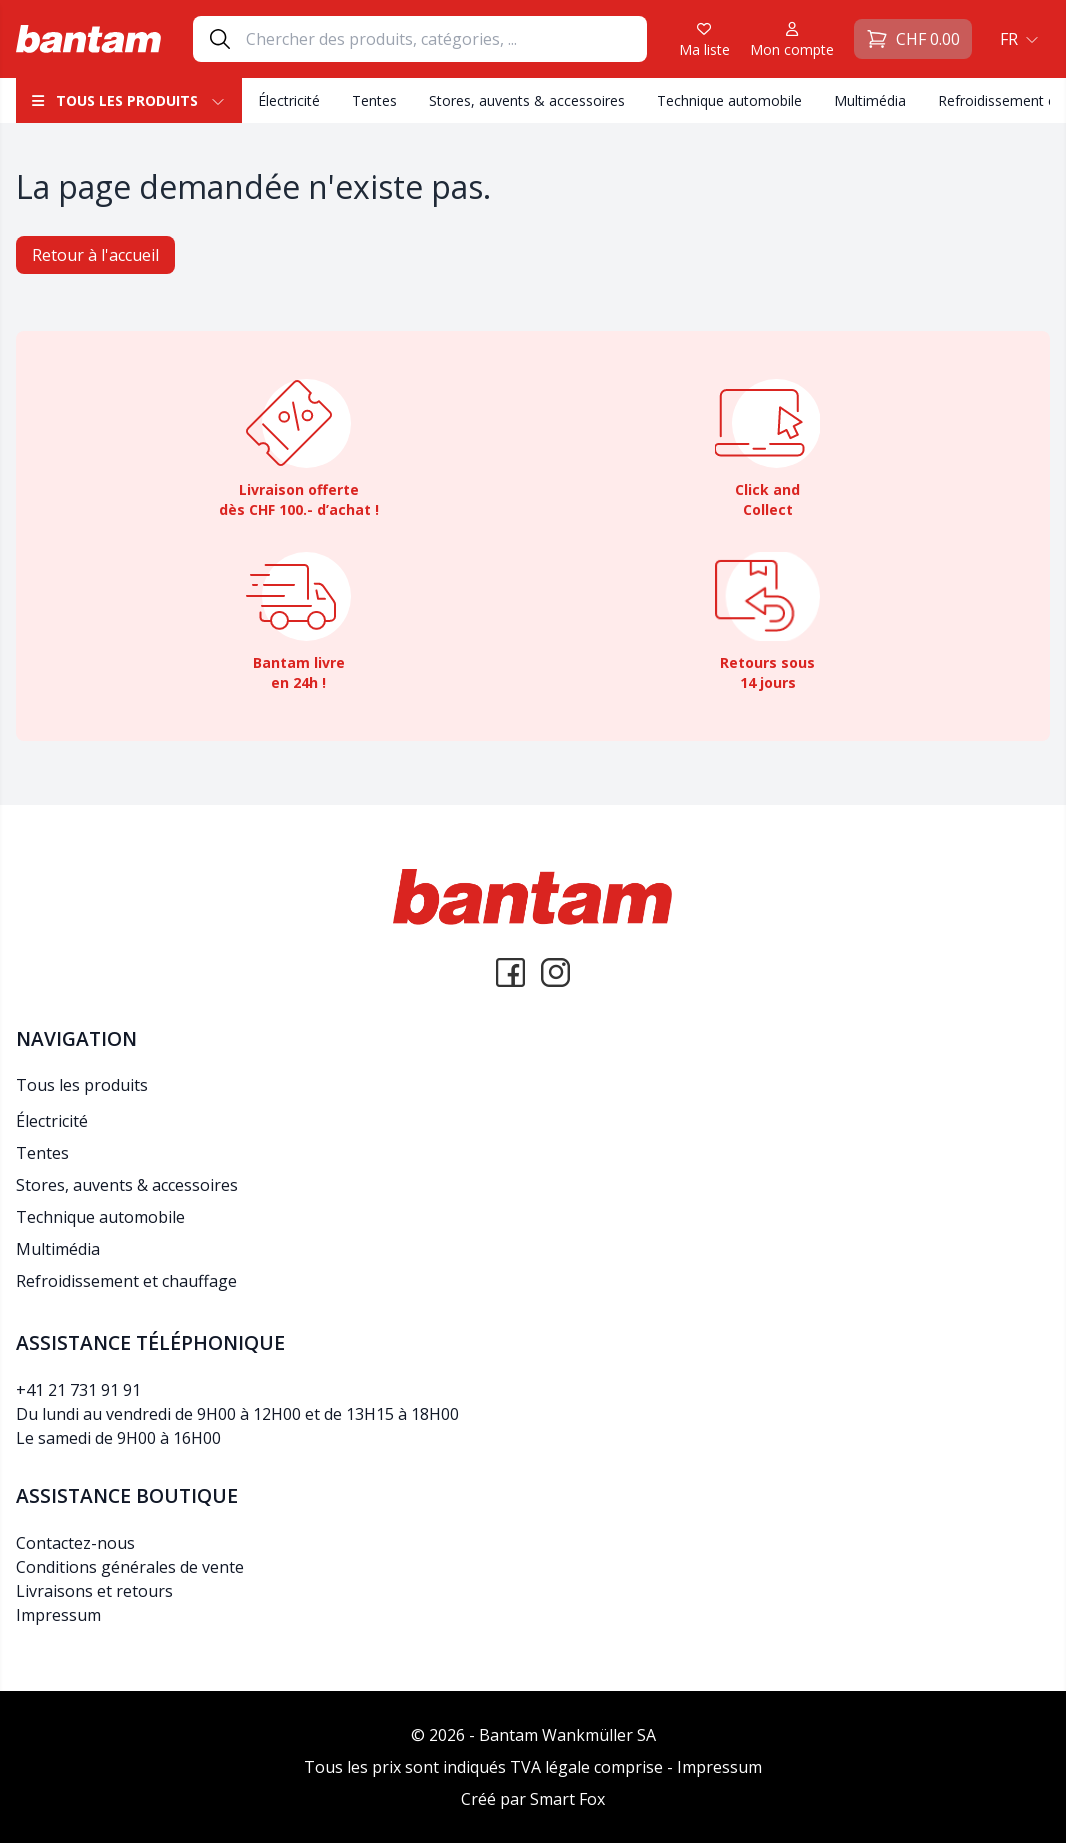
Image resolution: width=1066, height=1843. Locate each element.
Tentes (374, 100)
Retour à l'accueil (95, 255)
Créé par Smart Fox (533, 1799)
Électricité (289, 100)
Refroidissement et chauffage (126, 1281)
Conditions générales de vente (130, 1567)
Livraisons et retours (94, 1591)
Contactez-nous (75, 1543)
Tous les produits (129, 100)
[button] (1017, 39)
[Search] (446, 39)
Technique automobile (729, 100)
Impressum (58, 1615)
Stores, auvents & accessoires (527, 100)
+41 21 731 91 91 (78, 1390)
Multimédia (870, 100)
